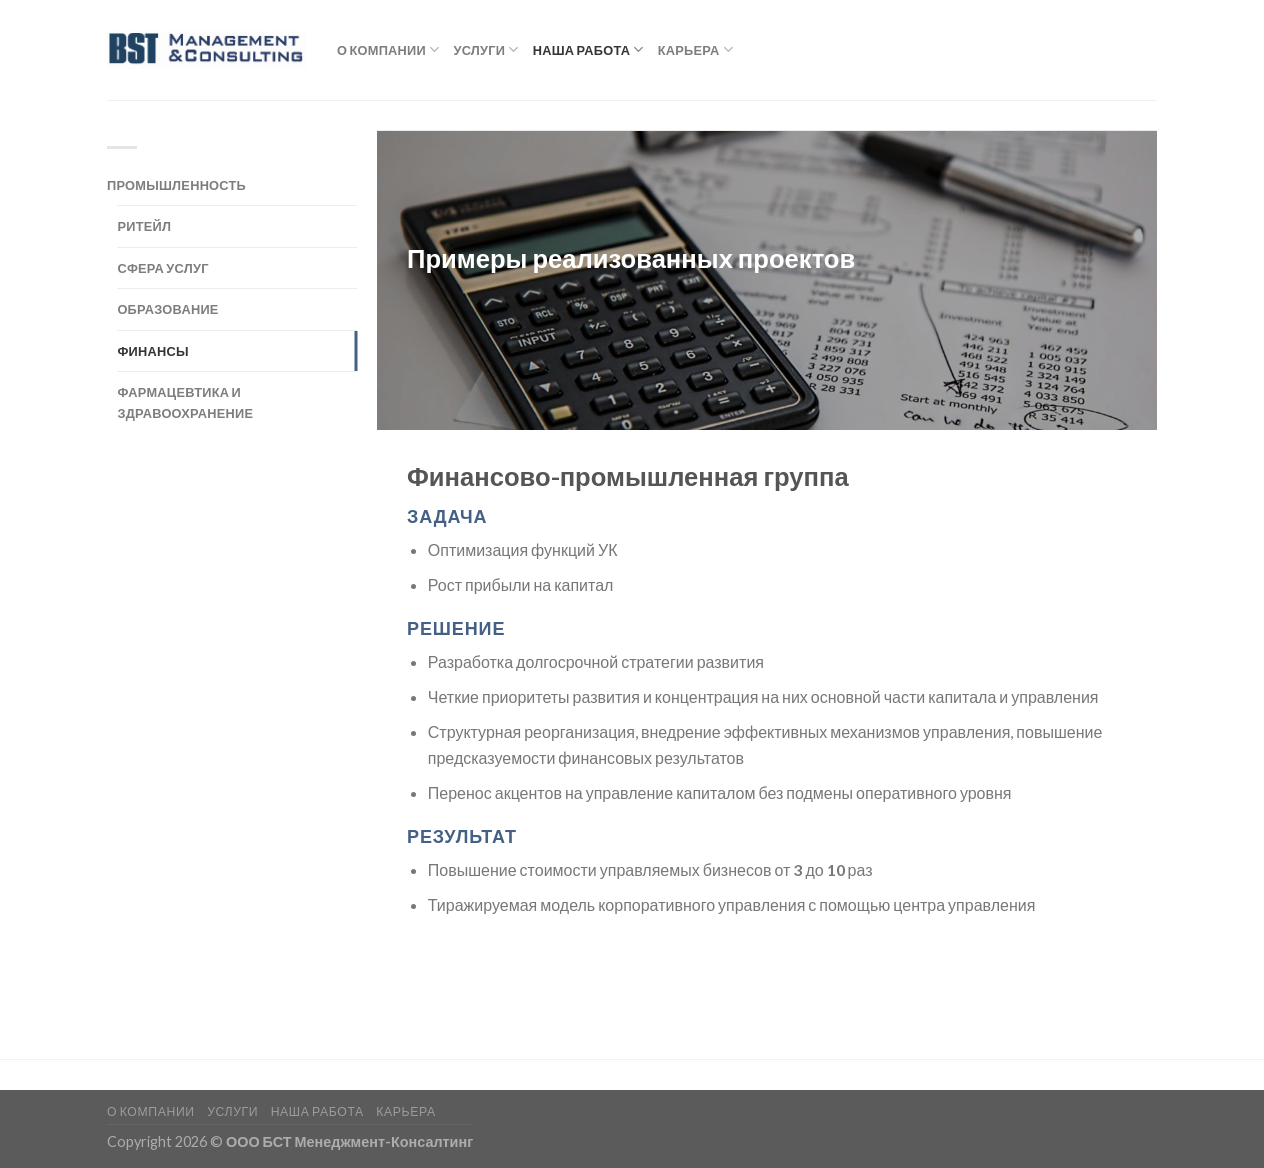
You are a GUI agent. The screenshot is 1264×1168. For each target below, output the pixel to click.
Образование (167, 309)
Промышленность (176, 185)
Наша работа (588, 49)
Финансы (152, 351)
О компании (388, 49)
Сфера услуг (162, 268)
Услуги (485, 49)
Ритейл (144, 226)
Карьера (695, 49)
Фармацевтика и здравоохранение (185, 402)
